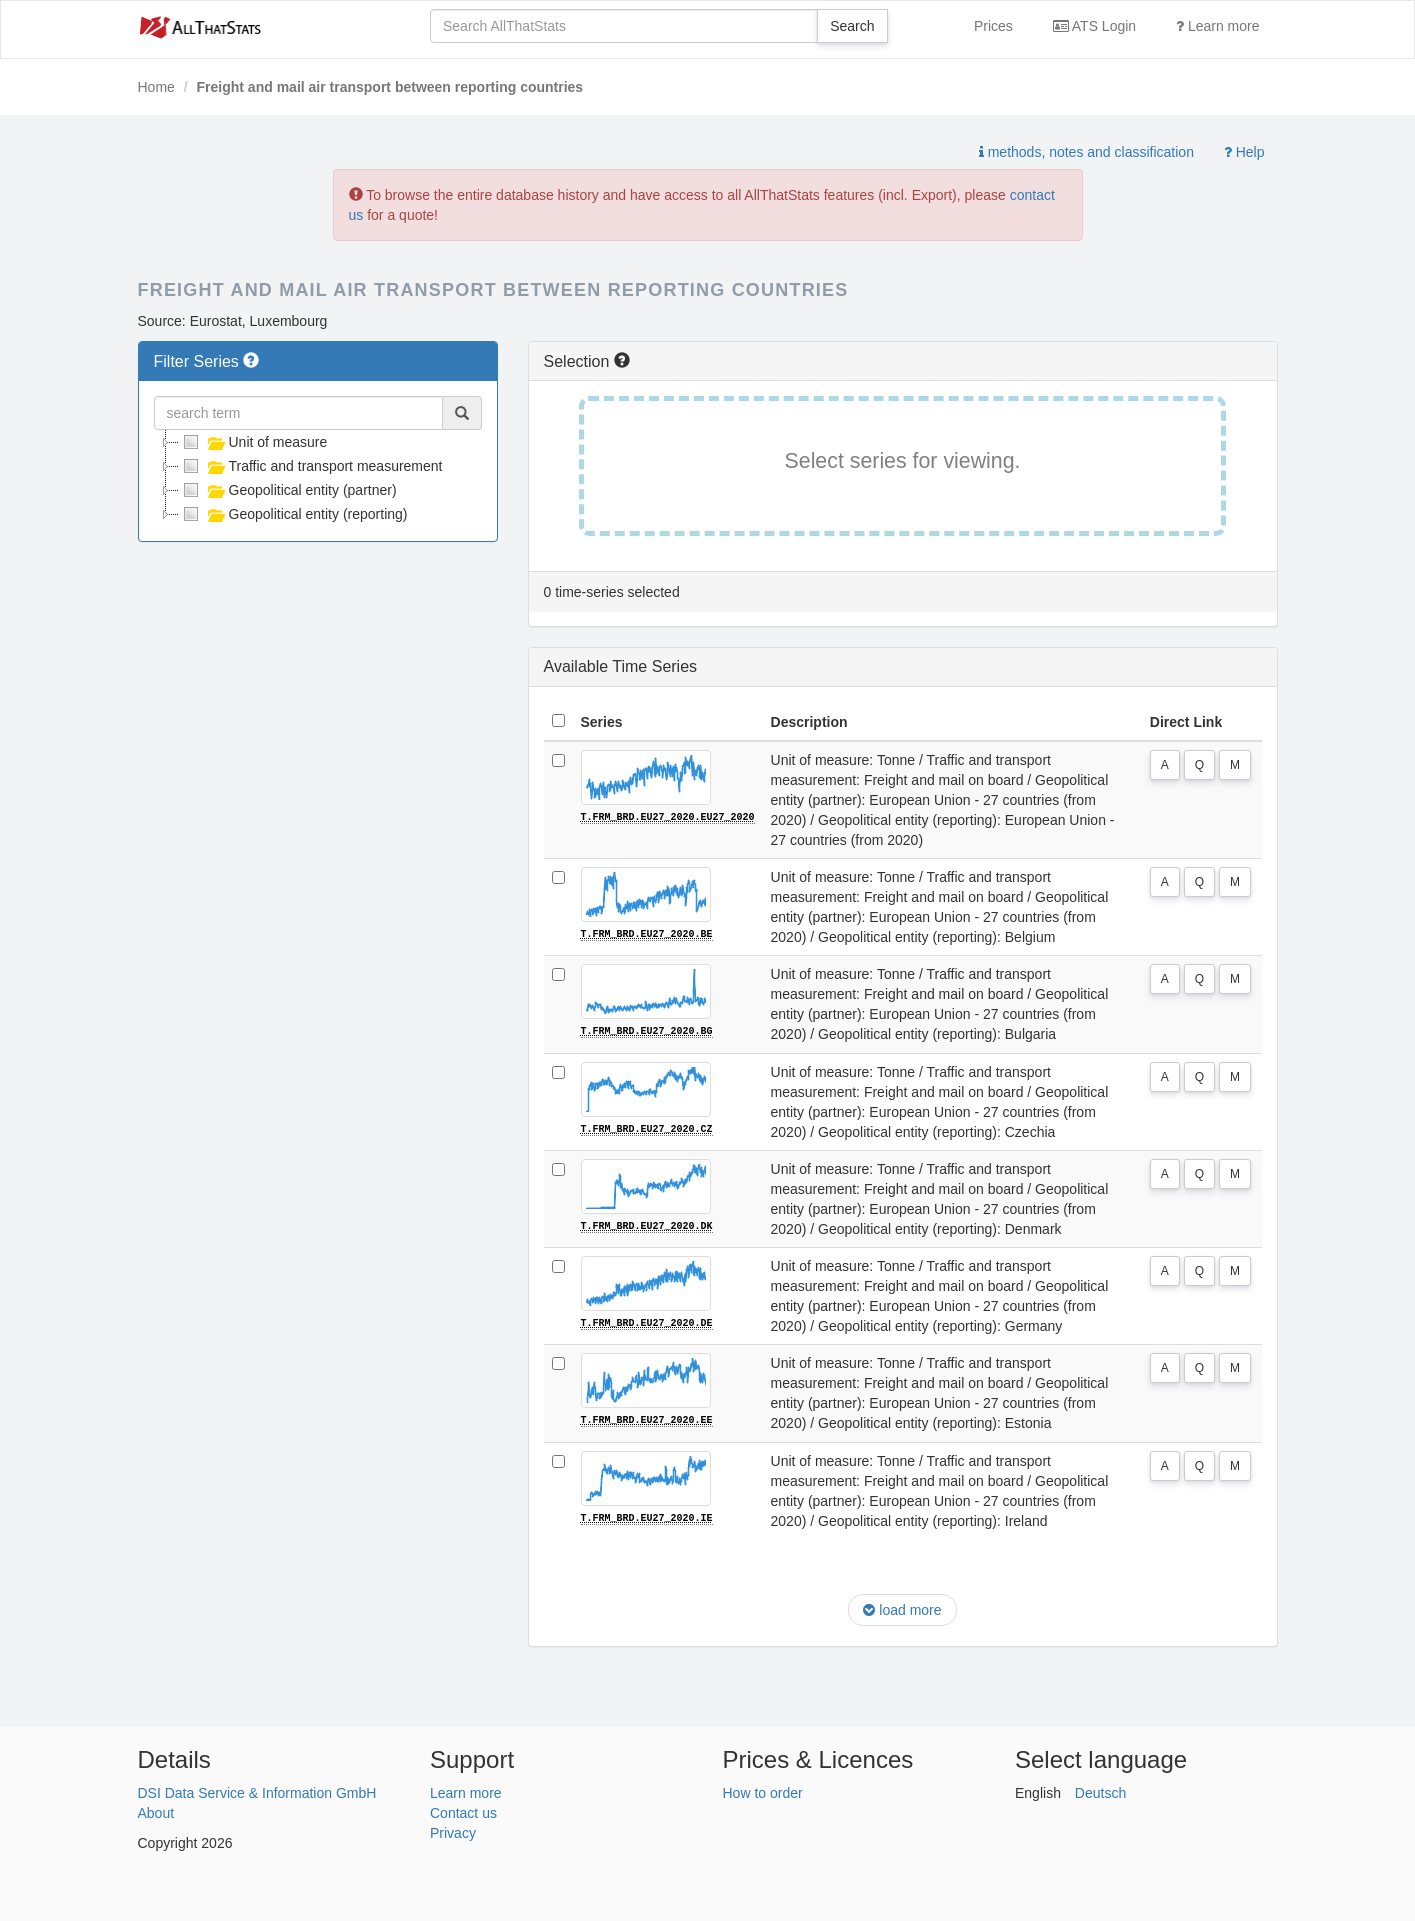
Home (156, 87)
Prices (993, 26)
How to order (763, 1791)
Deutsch (1100, 1791)
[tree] (318, 478)
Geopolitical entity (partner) (288, 490)
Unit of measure (253, 442)
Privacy (453, 1831)
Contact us (463, 1811)
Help (1244, 152)
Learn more (1217, 26)
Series (602, 722)
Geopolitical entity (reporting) (293, 514)
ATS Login (1094, 26)
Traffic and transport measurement (311, 466)
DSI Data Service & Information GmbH (257, 1791)
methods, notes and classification (1086, 152)
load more (902, 1608)
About (156, 1811)
